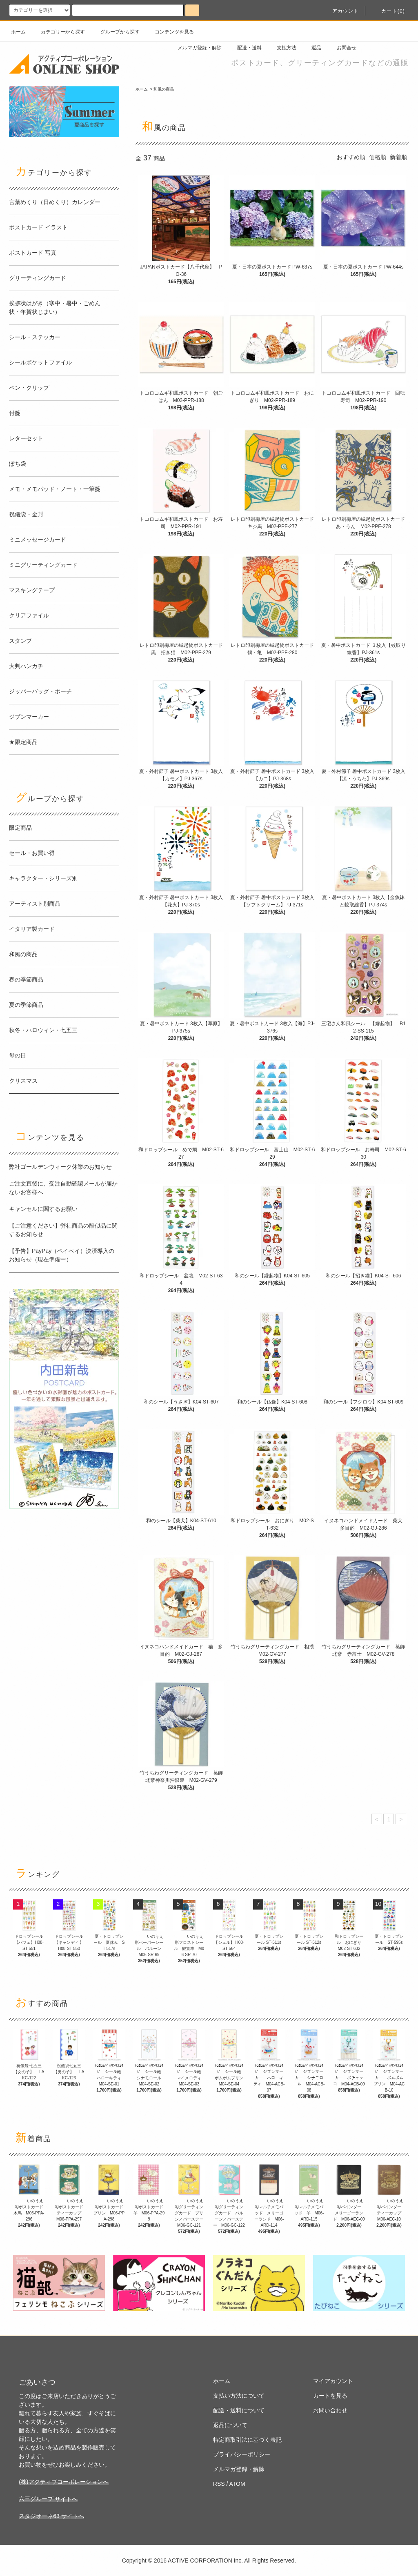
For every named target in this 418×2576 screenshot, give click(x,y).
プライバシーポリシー (241, 2454)
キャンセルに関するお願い (43, 1209)
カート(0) (388, 11)
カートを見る (330, 2395)
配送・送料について (239, 2410)
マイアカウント (333, 2381)
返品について (230, 2425)
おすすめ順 (351, 157)
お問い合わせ (330, 2410)
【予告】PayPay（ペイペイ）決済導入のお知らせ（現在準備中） (61, 1255)
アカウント (340, 11)
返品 (311, 48)
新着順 (398, 157)
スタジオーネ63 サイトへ (51, 2516)
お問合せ (341, 48)
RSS (219, 2484)
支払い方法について (239, 2395)
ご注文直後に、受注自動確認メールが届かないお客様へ (63, 1187)
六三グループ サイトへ (48, 2499)
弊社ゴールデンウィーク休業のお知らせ (60, 1167)
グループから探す (115, 32)
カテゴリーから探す (58, 32)
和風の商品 (163, 89)
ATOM (237, 2484)
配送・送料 (244, 48)
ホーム (18, 32)
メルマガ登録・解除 (195, 48)
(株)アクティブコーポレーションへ (63, 2481)
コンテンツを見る (169, 32)
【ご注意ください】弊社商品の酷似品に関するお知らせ (63, 1229)
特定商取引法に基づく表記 (247, 2439)
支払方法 (281, 48)
